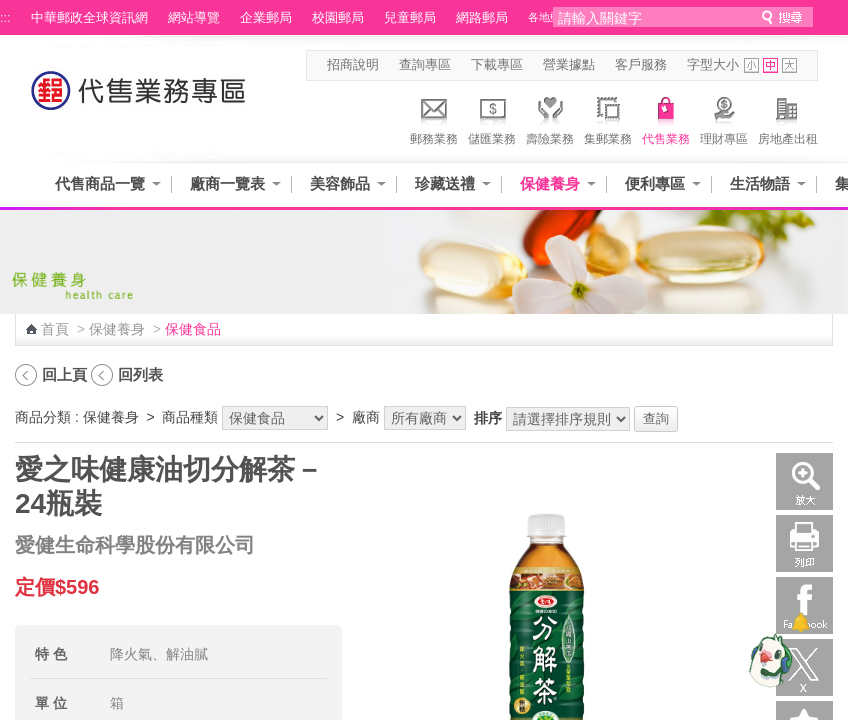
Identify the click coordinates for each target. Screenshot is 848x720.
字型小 (751, 65)
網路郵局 (482, 18)
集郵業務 (608, 118)
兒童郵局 (410, 18)
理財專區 (724, 118)
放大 (804, 481)
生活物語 (760, 183)
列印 (804, 543)
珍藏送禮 (445, 183)
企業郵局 (266, 18)
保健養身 (550, 183)
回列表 (140, 374)
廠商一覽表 (227, 183)
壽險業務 (550, 118)
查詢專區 (425, 65)
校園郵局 (338, 18)
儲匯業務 (492, 118)
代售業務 (666, 118)
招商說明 (353, 65)
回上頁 (64, 374)
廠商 (366, 417)
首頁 (55, 329)
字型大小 (713, 65)
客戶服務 (641, 65)
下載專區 (497, 65)
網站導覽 (194, 18)
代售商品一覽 (100, 183)
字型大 (789, 65)
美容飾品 (340, 183)
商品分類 (43, 417)
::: (5, 18)
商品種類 (190, 417)
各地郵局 (550, 17)
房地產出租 (788, 118)
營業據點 (569, 65)
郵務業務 (434, 118)
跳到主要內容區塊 (10, 10)
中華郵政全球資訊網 (89, 18)
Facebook (804, 605)
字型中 (770, 65)
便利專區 (655, 183)
